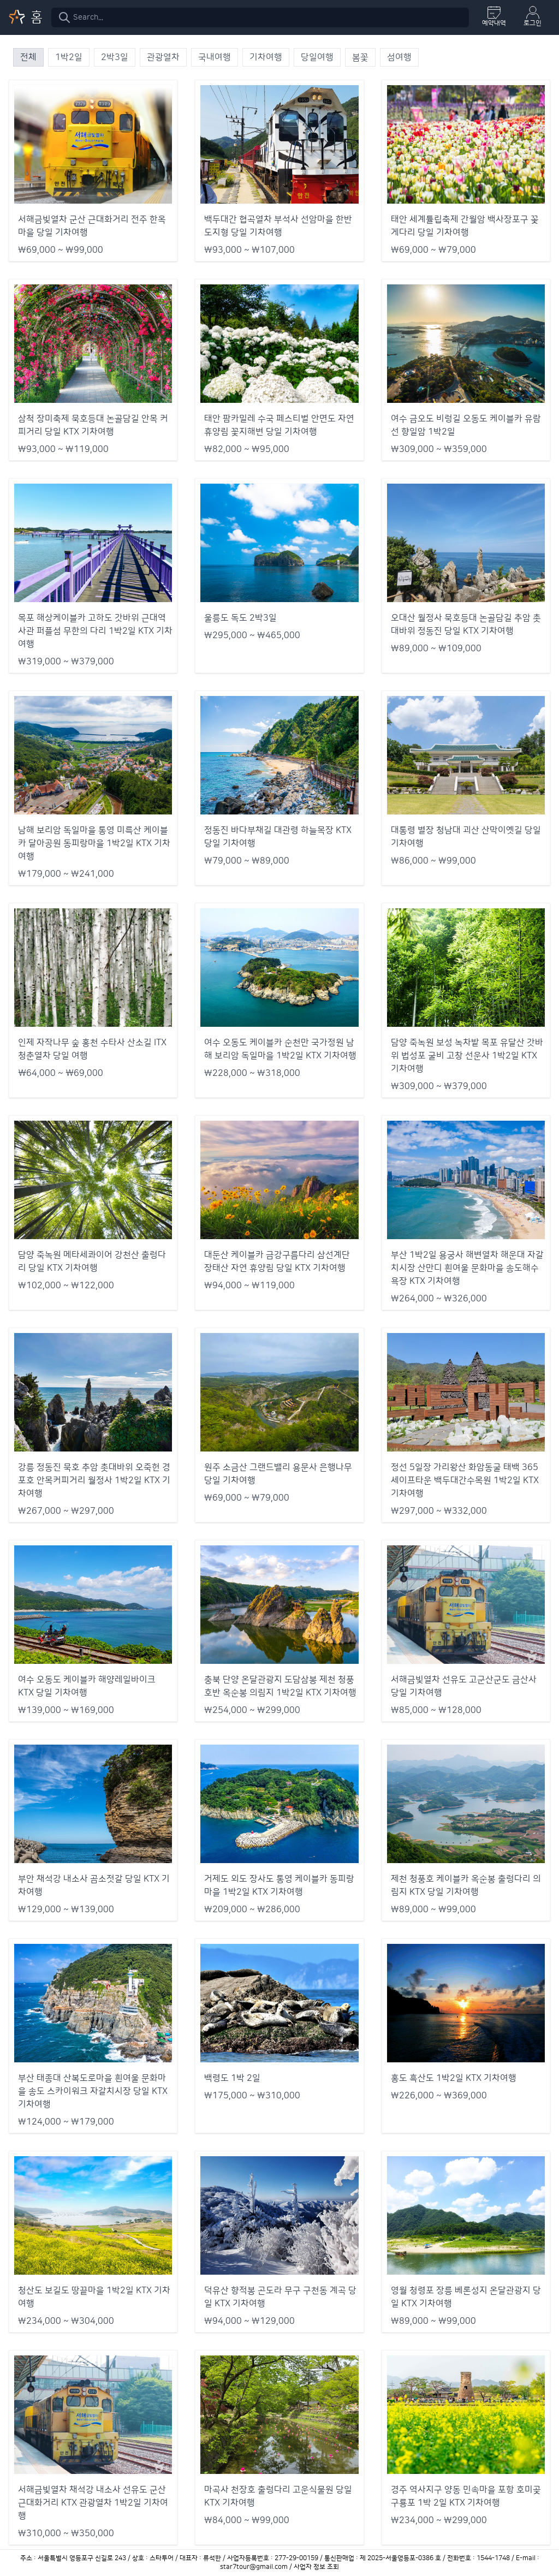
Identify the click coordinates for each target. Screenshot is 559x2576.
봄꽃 (360, 57)
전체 (28, 57)
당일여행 (317, 57)
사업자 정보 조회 (316, 2567)
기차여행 (265, 57)
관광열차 (163, 57)
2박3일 (114, 57)
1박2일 (68, 57)
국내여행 (214, 57)
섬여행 (399, 57)
